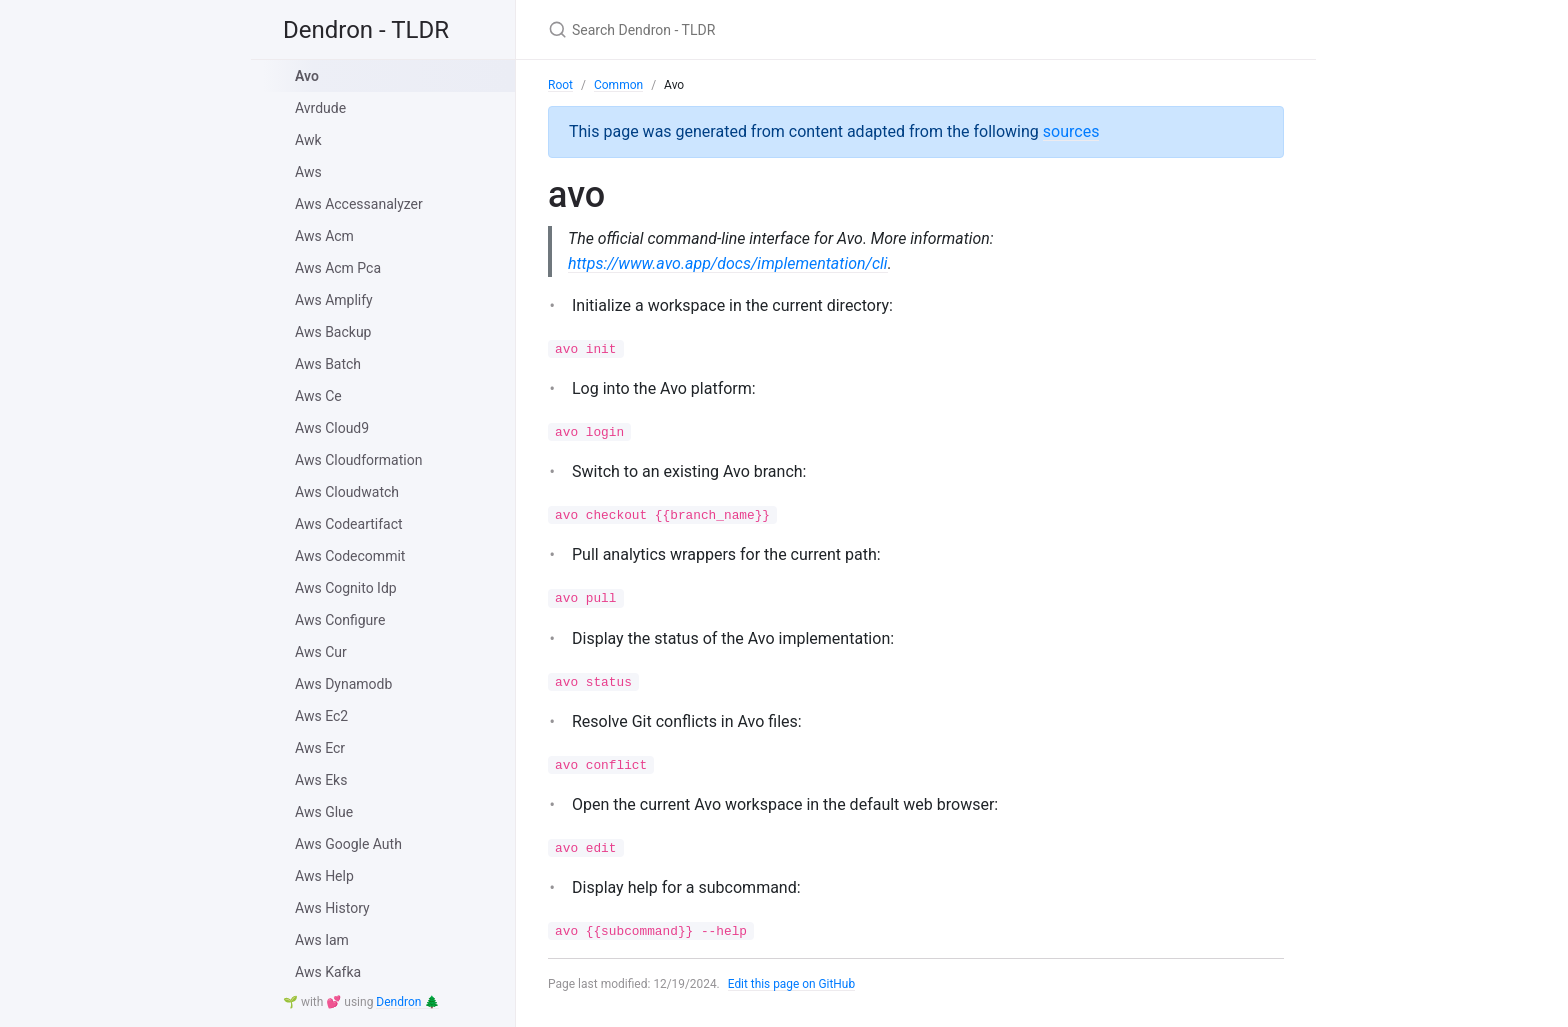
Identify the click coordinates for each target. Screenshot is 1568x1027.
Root (560, 85)
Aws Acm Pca (338, 268)
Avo (307, 76)
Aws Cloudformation (358, 460)
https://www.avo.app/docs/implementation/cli (728, 263)
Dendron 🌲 (407, 1002)
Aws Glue (324, 812)
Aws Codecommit (350, 556)
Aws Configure (340, 620)
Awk (308, 140)
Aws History (332, 908)
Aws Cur (321, 652)
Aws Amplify (334, 300)
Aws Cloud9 (332, 428)
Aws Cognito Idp (346, 588)
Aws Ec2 (321, 716)
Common (618, 85)
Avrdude (320, 108)
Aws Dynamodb (343, 684)
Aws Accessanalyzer (359, 204)
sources (1071, 131)
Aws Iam (322, 940)
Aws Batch (328, 364)
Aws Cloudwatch (347, 492)
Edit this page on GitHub (792, 984)
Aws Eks (321, 780)
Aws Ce (318, 396)
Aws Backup (333, 332)
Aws (308, 172)
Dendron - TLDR (366, 30)
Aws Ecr (320, 748)
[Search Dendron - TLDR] (784, 29)
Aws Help (324, 876)
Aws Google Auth (348, 844)
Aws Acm (324, 236)
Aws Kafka (328, 972)
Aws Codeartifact (349, 524)
